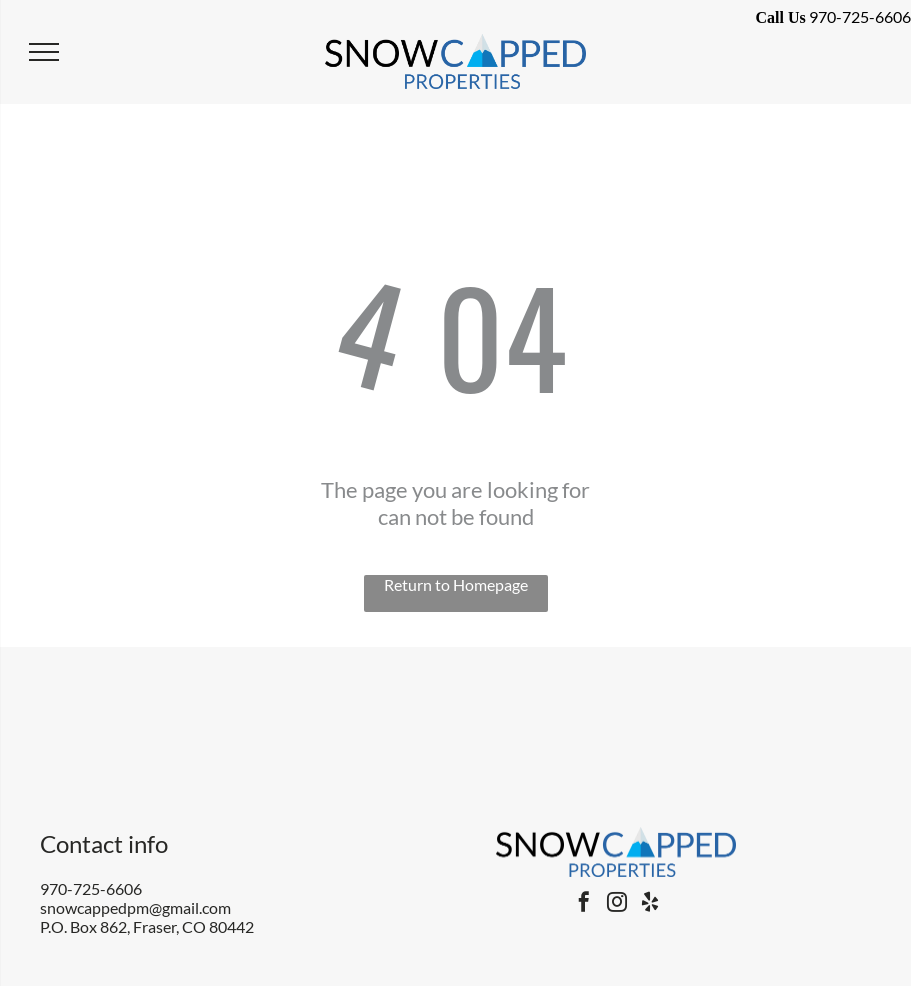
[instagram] (617, 904)
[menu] (44, 52)
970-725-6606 (91, 888)
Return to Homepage (456, 584)
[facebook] (584, 904)
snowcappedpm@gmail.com (135, 907)
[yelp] (650, 904)
